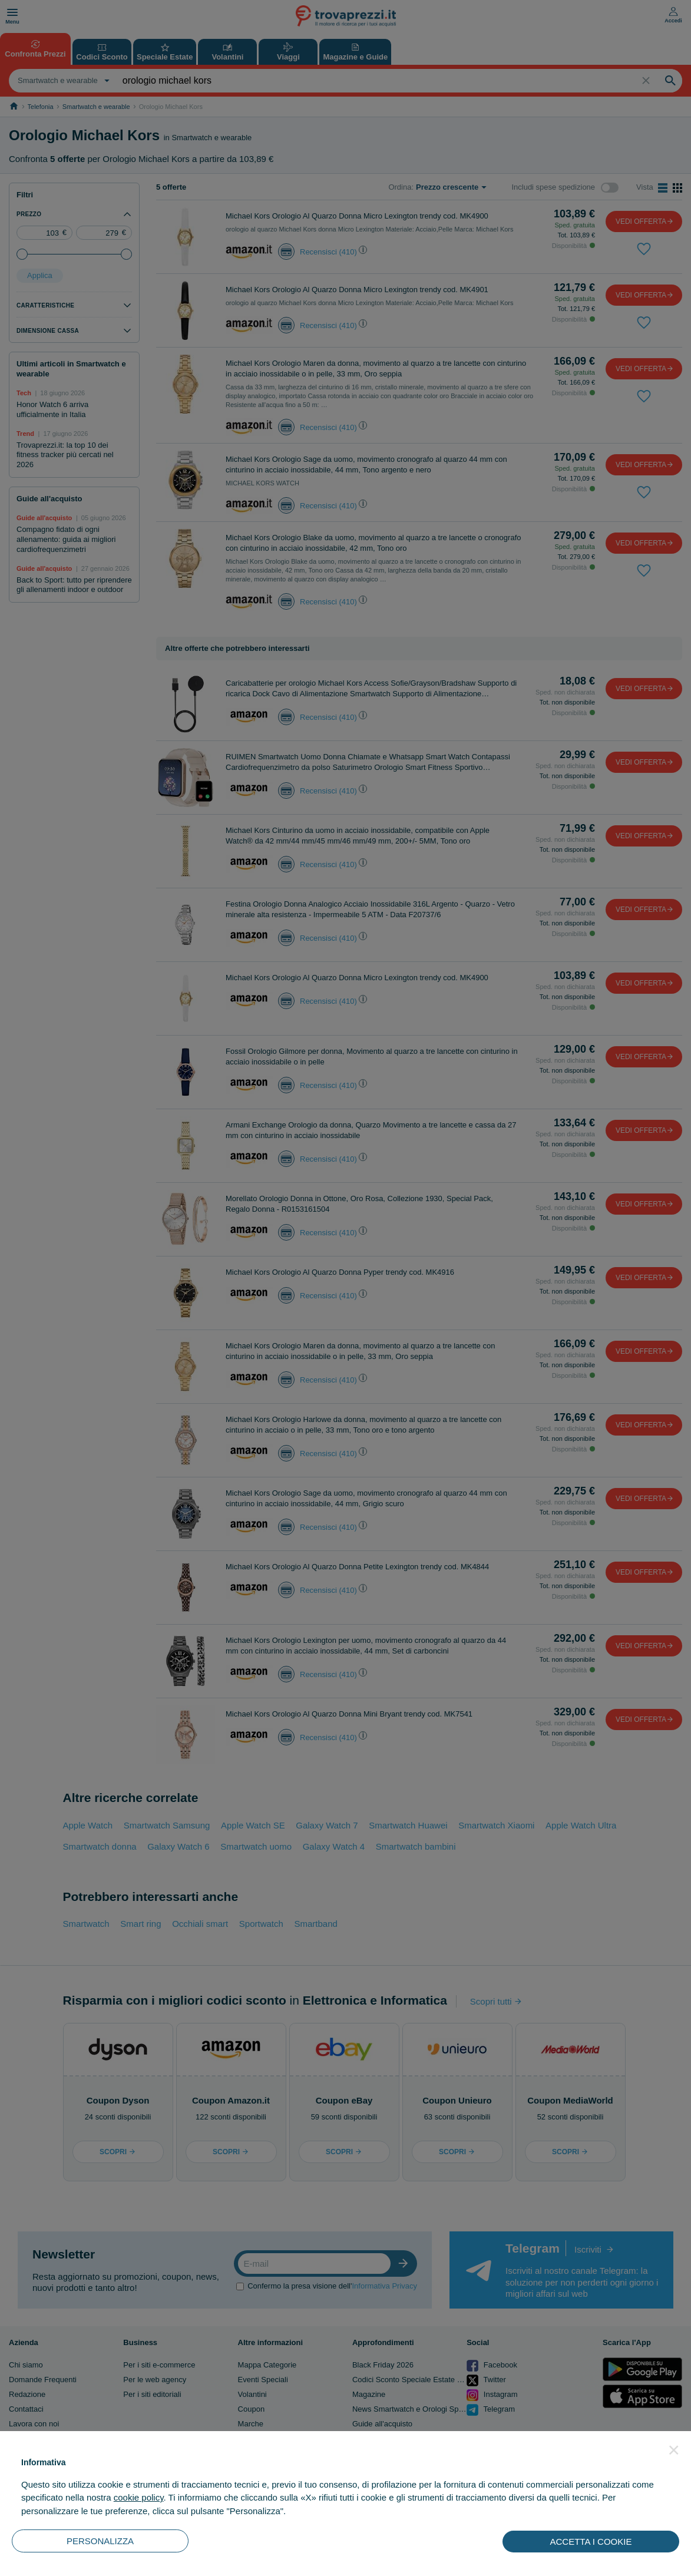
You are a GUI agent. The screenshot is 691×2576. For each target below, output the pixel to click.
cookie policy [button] (139, 2497)
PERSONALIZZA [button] (100, 2541)
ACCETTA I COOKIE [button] (591, 2542)
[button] (673, 2450)
